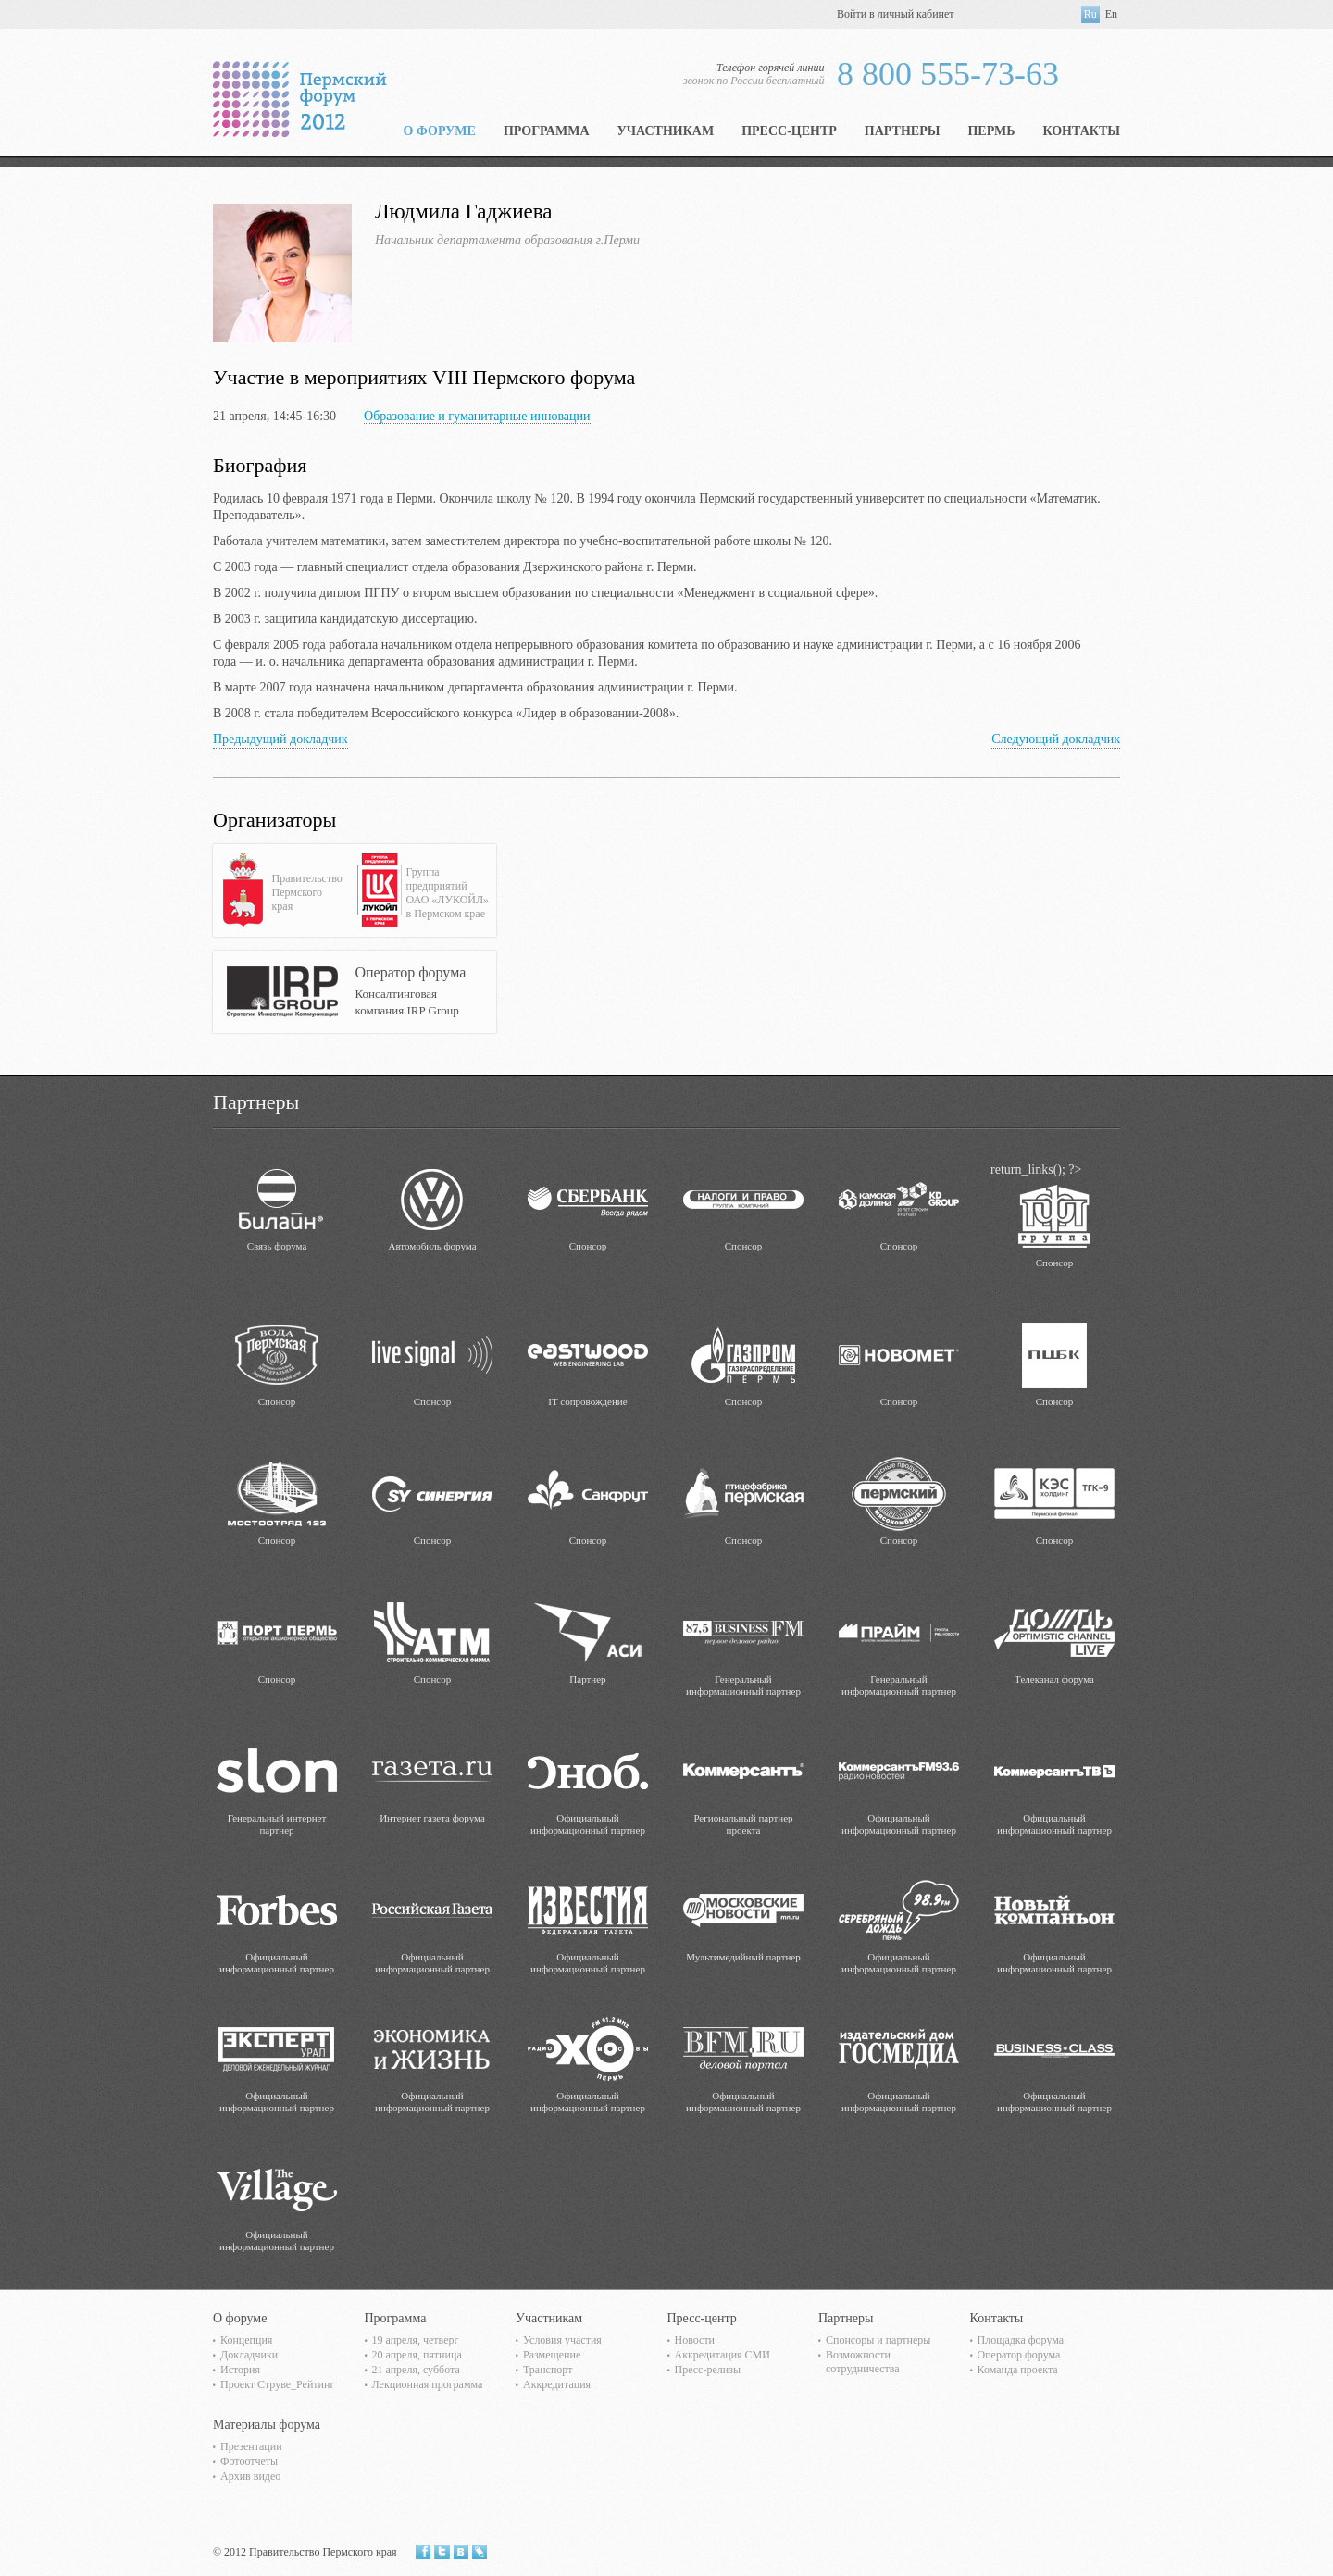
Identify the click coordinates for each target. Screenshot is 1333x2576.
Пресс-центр (789, 131)
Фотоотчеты (249, 2461)
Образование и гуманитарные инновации (477, 416)
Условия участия (562, 2339)
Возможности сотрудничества (863, 2361)
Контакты (1081, 131)
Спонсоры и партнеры (878, 2339)
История (240, 2369)
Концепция (246, 2339)
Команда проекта (1018, 2369)
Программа (547, 131)
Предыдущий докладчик (280, 739)
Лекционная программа (427, 2384)
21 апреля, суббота (416, 2369)
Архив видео (250, 2476)
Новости (695, 2339)
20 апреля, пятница (417, 2354)
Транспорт (547, 2369)
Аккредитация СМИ (722, 2354)
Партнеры (903, 131)
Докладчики (249, 2354)
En (1111, 13)
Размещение (551, 2354)
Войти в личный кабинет (895, 13)
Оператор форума (1019, 2354)
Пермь (991, 131)
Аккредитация (557, 2384)
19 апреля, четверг (415, 2339)
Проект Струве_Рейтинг (277, 2384)
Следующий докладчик (1055, 739)
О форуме (439, 131)
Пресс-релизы (708, 2369)
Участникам (666, 131)
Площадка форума (1021, 2339)
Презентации (251, 2446)
